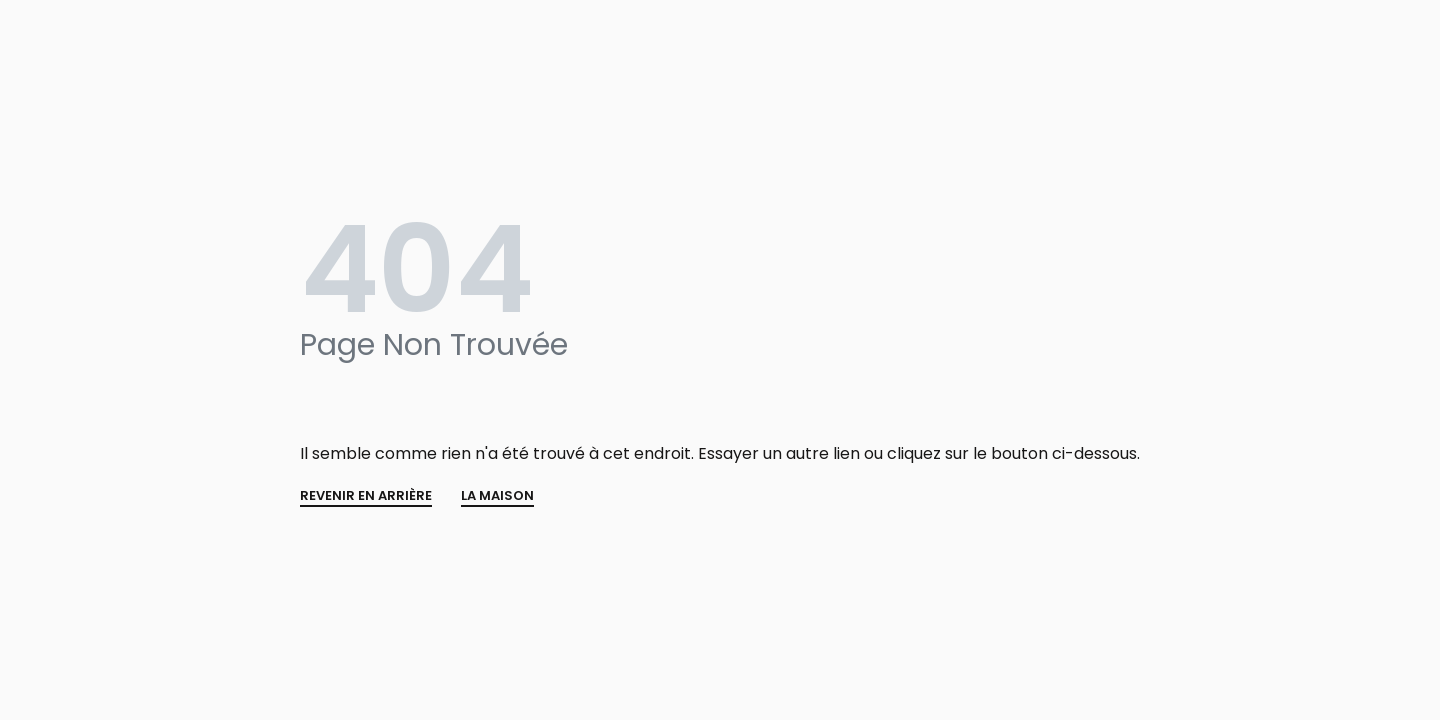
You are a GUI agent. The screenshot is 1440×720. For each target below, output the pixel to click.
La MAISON (497, 497)
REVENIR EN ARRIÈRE (366, 497)
